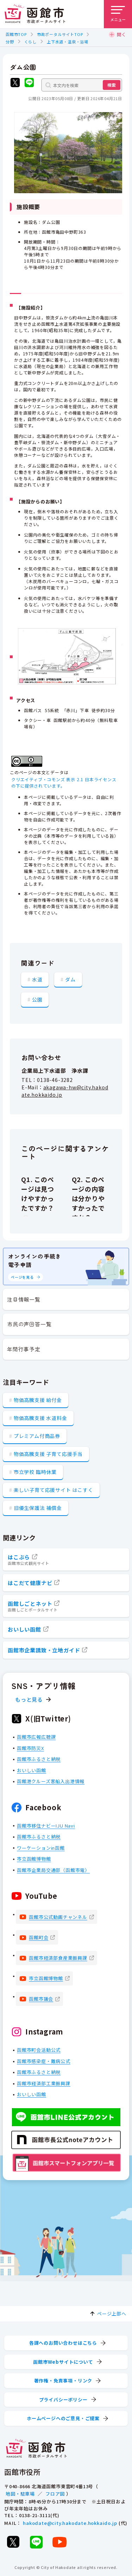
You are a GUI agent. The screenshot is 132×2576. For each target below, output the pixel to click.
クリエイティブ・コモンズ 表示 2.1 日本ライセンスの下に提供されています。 (64, 782)
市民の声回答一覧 (29, 1324)
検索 (111, 85)
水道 (37, 979)
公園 (37, 999)
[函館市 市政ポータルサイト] (35, 14)
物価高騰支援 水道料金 (40, 1417)
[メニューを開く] (118, 14)
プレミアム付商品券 (37, 1435)
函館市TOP (16, 34)
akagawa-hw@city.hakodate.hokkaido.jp (64, 1090)
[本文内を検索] (81, 85)
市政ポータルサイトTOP (60, 34)
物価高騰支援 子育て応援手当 (48, 1453)
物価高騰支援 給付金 (38, 1399)
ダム (70, 979)
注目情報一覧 (23, 1299)
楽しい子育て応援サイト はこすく (53, 1489)
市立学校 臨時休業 (35, 1471)
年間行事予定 (23, 1349)
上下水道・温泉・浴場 (67, 41)
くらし (30, 41)
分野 (10, 41)
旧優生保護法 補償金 (38, 1507)
